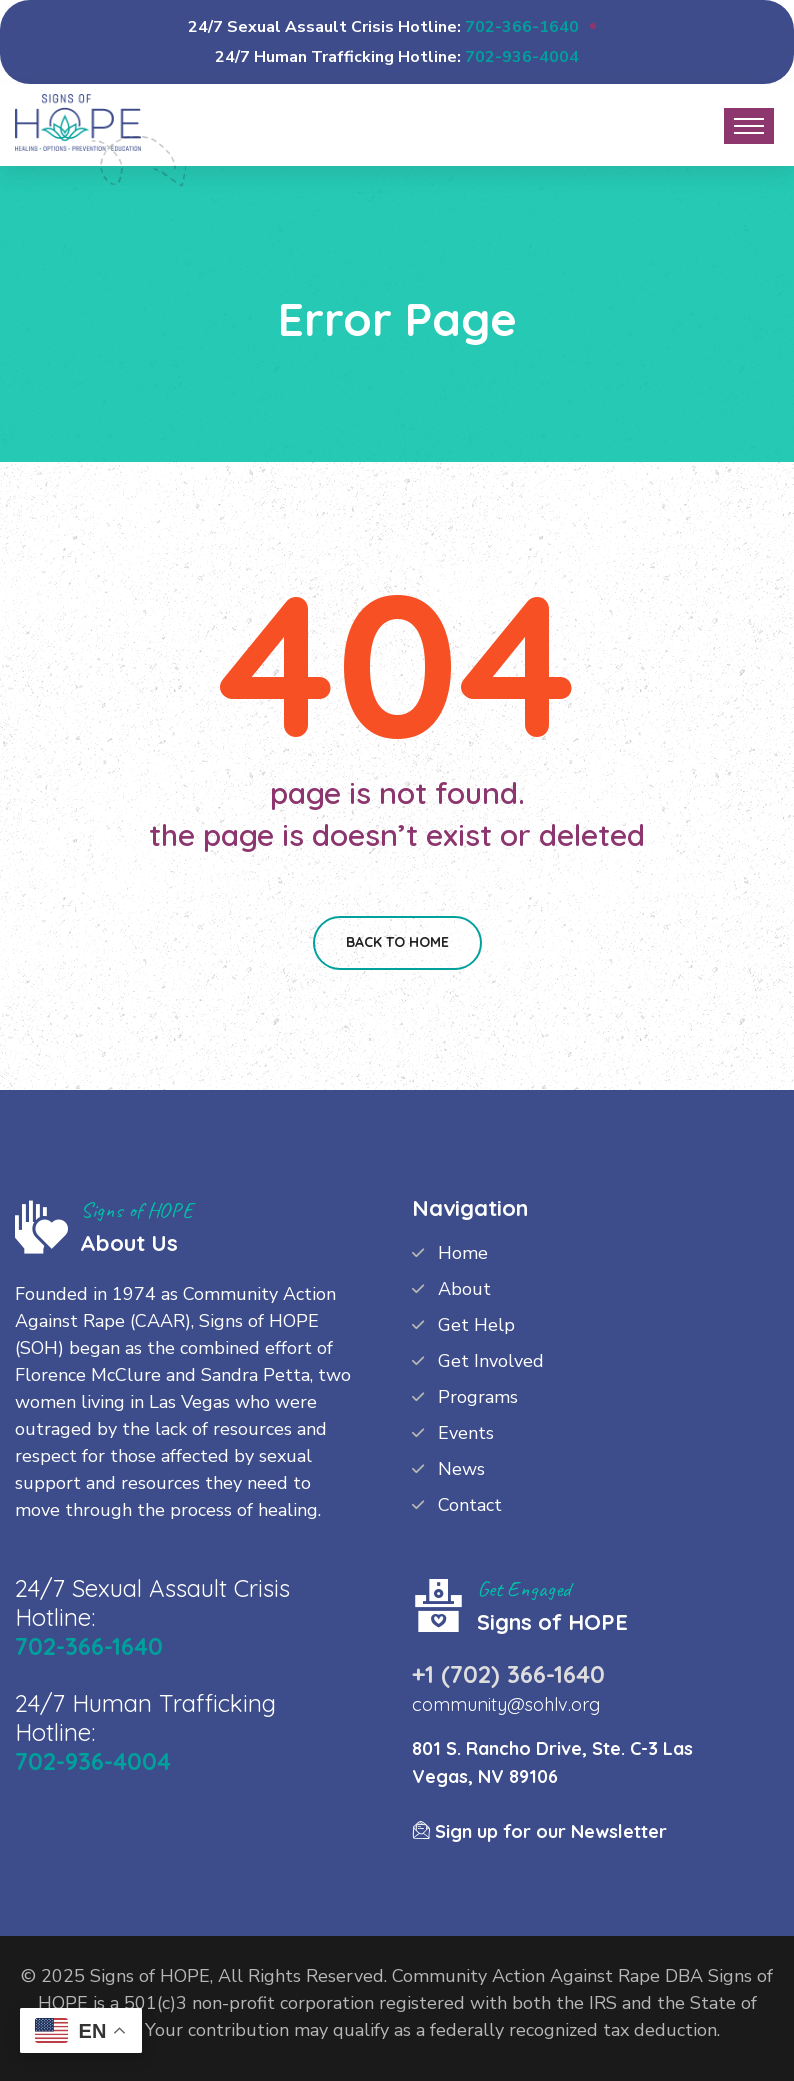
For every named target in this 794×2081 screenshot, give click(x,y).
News (461, 1469)
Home (463, 1253)
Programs (478, 1397)
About (464, 1289)
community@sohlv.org (506, 1704)
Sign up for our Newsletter (539, 1831)
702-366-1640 (522, 27)
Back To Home (397, 942)
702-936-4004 (522, 57)
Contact (470, 1505)
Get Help (476, 1325)
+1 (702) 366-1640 (508, 1674)
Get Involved (491, 1361)
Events (466, 1433)
